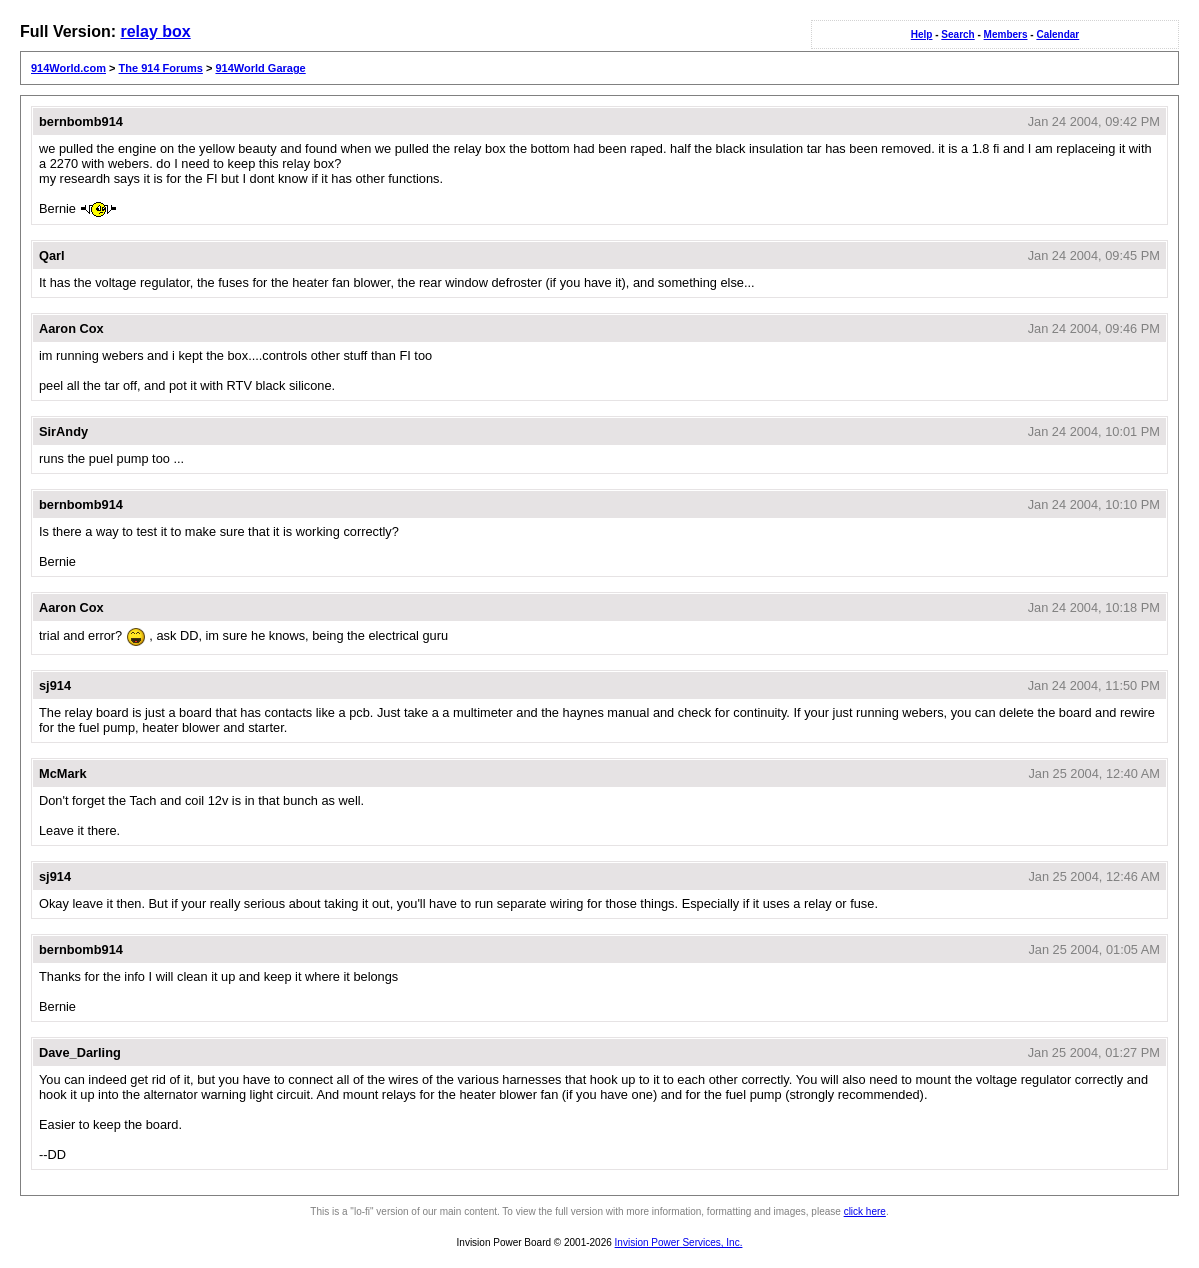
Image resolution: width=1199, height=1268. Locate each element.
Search (957, 34)
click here (865, 1211)
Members (1006, 34)
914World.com (68, 68)
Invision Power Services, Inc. (679, 1242)
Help (922, 34)
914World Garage (260, 68)
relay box (155, 31)
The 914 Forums (161, 68)
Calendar (1057, 34)
